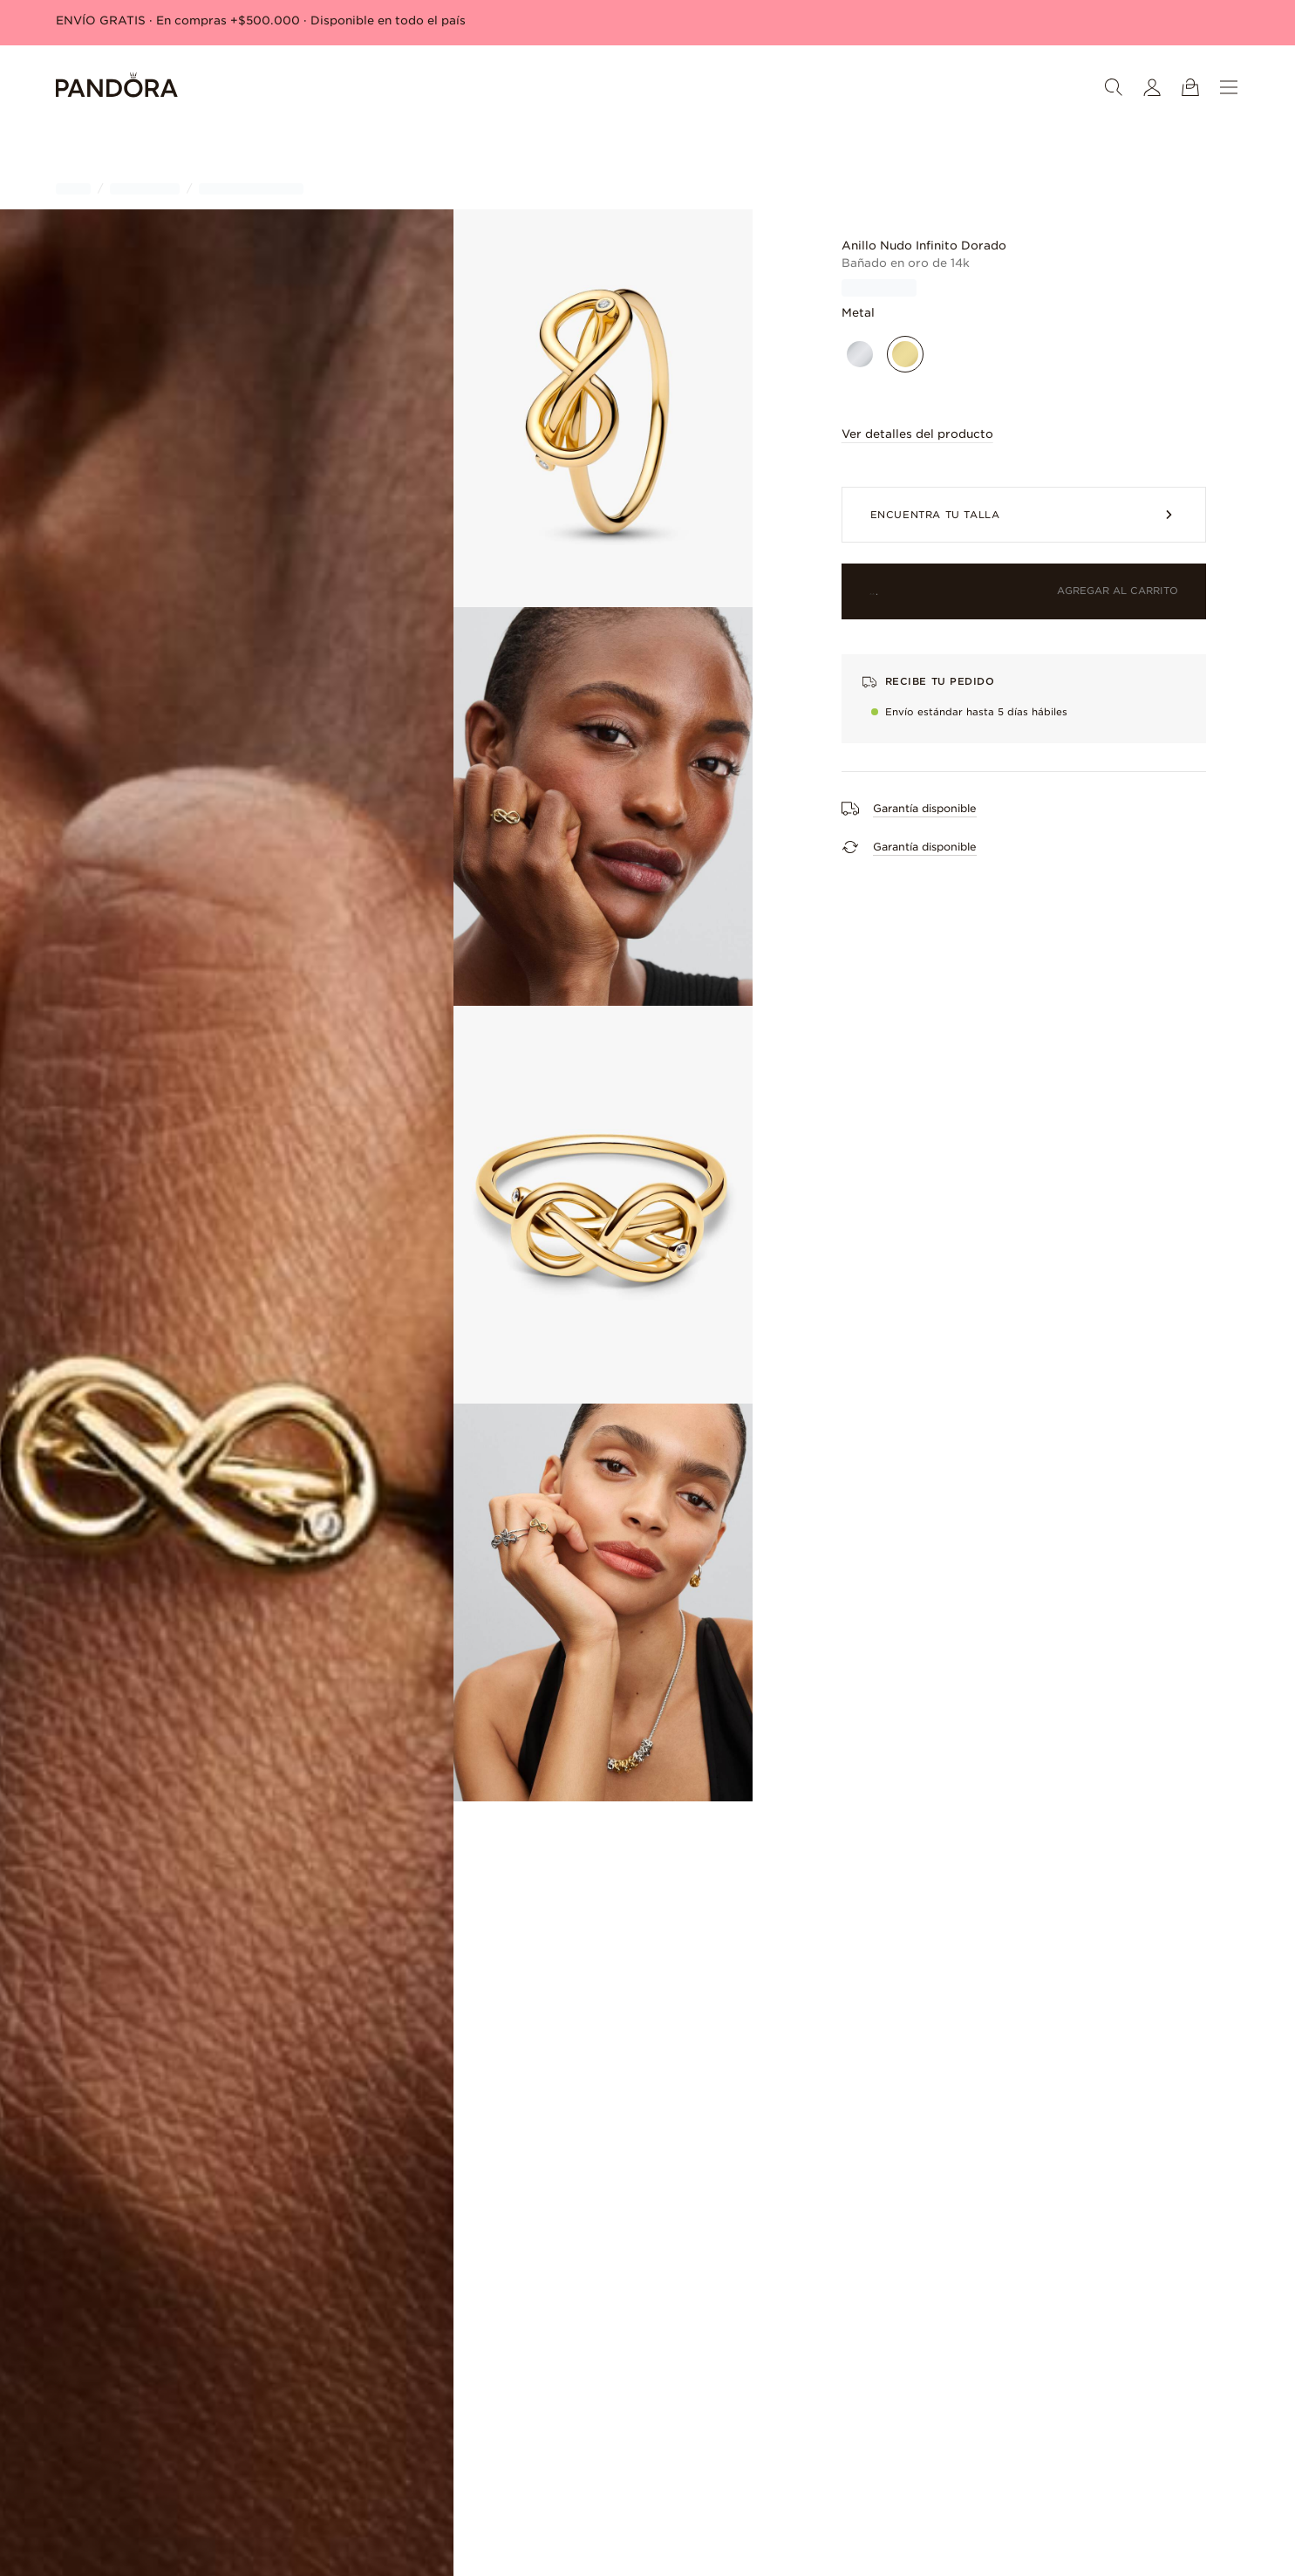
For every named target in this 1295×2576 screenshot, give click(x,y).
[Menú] (1229, 87)
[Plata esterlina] (860, 354)
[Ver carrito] (1190, 87)
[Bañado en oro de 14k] (905, 354)
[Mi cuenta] (1152, 87)
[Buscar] (1113, 87)
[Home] (117, 88)
